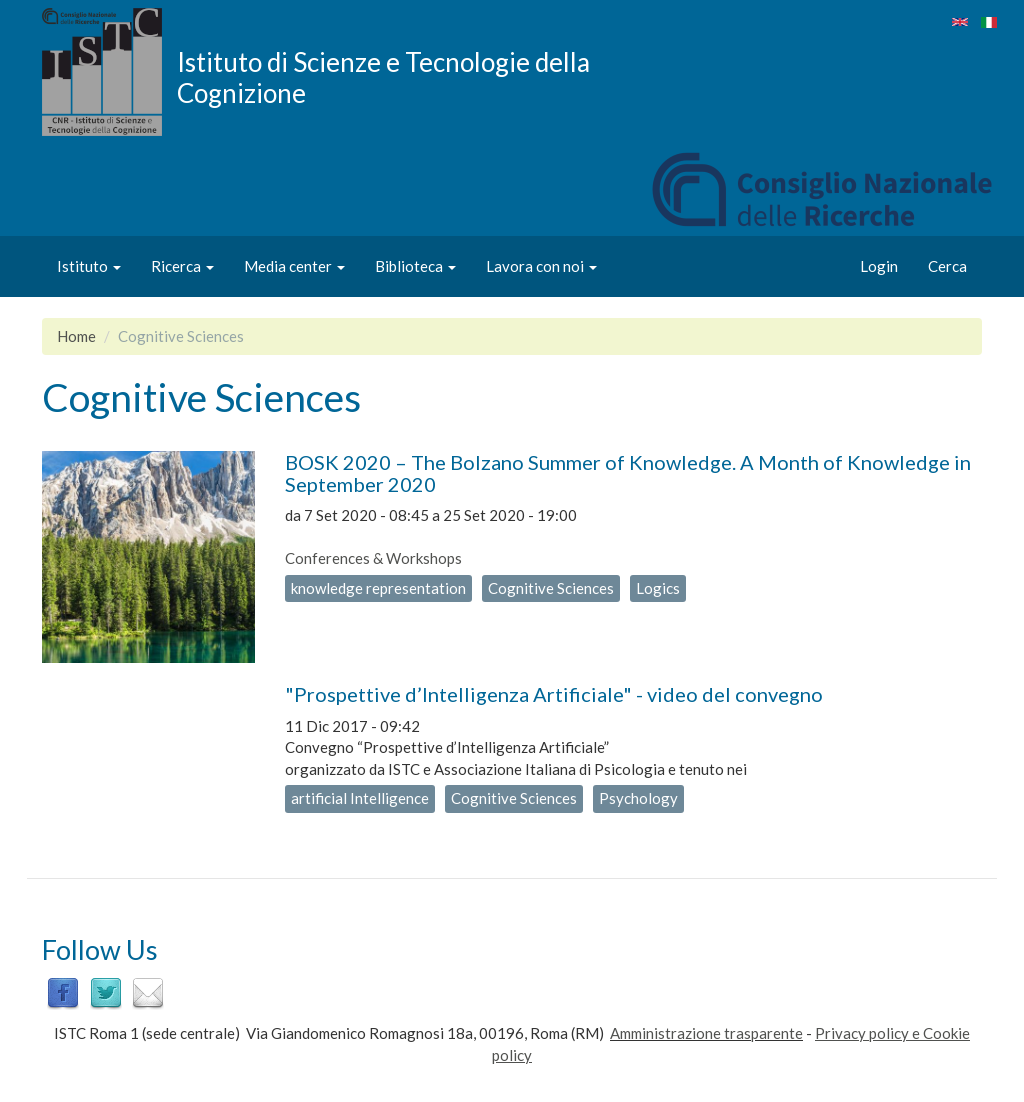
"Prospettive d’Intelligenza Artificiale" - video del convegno (554, 694)
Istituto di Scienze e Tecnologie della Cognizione (383, 77)
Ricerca (182, 266)
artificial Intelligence (360, 798)
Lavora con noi (541, 266)
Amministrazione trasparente (706, 1033)
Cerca (947, 266)
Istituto (89, 266)
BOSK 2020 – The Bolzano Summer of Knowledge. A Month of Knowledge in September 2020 (628, 473)
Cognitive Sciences (551, 588)
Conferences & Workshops (373, 558)
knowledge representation (378, 588)
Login (879, 266)
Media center (294, 266)
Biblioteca (415, 266)
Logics (658, 588)
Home (76, 336)
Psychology (638, 798)
